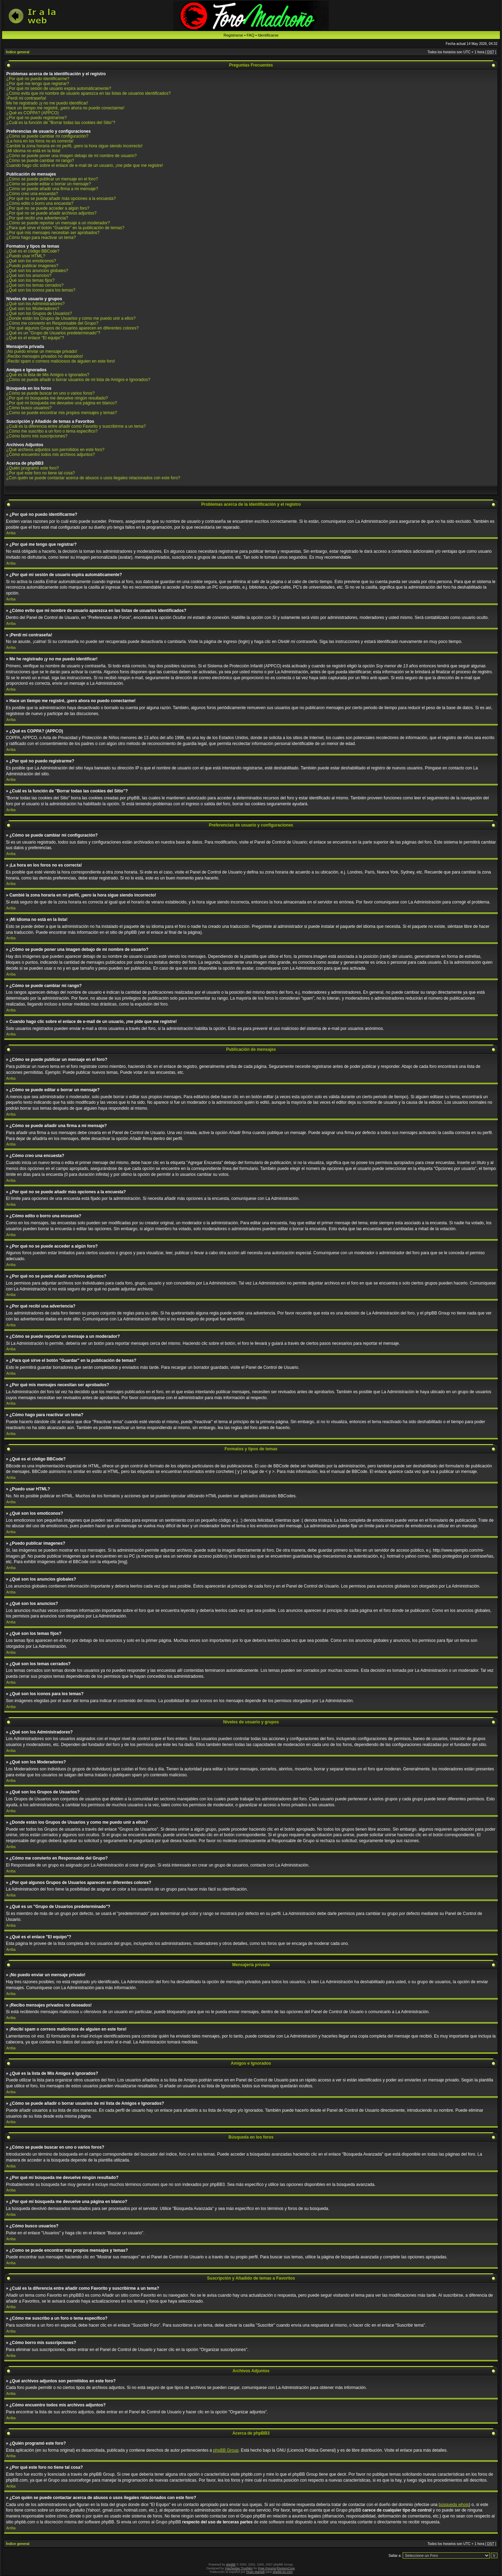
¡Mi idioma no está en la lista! (33, 150)
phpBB (230, 2564)
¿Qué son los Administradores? (35, 303)
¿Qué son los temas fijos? (30, 280)
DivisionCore (286, 2568)
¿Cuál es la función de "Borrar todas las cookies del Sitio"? (60, 122)
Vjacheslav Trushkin (239, 2568)
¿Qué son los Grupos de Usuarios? (39, 313)
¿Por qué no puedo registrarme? (36, 117)
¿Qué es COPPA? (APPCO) (32, 112)
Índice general (17, 52)
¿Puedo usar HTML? (25, 256)
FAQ (250, 35)
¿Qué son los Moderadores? (32, 308)
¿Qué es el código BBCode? (32, 251)
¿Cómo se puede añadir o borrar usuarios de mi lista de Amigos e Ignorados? (78, 379)
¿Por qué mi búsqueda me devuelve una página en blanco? (61, 403)
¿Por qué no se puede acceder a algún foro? (47, 208)
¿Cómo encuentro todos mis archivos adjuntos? (50, 454)
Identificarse (268, 35)
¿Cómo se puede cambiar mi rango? (40, 160)
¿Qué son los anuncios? (28, 275)
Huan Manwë (255, 2572)
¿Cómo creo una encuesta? (32, 193)
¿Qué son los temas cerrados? (34, 285)
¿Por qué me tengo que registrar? (37, 83)
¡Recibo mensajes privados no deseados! (44, 356)
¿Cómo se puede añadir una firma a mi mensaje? (52, 188)
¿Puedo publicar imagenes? (32, 265)
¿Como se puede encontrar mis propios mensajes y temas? (61, 412)
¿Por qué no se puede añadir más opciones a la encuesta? (61, 198)
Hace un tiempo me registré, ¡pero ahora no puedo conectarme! (65, 108)
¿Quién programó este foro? (32, 468)
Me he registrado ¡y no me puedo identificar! (47, 103)
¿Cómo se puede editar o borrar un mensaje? (48, 183)
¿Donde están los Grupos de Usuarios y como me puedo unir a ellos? (71, 318)
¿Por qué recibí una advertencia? (37, 218)
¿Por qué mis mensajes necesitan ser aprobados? (52, 232)
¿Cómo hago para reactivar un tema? (41, 237)
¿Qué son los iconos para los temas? (40, 290)
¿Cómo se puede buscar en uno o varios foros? (50, 393)
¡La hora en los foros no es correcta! (40, 141)
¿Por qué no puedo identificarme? (37, 78)
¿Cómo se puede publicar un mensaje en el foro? (52, 179)
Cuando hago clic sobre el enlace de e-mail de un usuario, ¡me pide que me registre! (84, 165)
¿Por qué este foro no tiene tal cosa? (40, 473)
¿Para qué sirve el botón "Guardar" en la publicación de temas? (65, 227)
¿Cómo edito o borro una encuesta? (39, 203)
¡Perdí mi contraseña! (26, 98)
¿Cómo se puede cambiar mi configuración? (47, 136)
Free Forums (267, 2568)
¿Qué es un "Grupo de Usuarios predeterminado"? (53, 333)
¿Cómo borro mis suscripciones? (36, 436)
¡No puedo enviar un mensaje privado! (41, 351)
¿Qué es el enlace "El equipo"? (35, 337)
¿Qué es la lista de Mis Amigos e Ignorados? (47, 374)
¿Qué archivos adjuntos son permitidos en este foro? (55, 449)
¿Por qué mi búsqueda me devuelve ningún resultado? (57, 398)
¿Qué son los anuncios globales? (37, 270)
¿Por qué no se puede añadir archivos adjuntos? (51, 213)
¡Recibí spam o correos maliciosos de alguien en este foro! (60, 361)
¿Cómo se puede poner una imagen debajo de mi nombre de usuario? (71, 155)
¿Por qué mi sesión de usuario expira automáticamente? (58, 88)
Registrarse (233, 35)
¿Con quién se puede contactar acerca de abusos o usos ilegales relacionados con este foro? (93, 477)
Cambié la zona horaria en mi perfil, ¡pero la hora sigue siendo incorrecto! (74, 145)
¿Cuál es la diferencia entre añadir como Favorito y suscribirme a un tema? (76, 426)
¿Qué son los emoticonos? (31, 260)
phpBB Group (225, 2450)
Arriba (11, 533)
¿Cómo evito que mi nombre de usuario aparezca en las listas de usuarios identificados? (88, 93)
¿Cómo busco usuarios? (29, 407)
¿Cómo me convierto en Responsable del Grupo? (52, 323)
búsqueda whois (454, 2504)
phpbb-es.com (282, 2572)
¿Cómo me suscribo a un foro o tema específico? (52, 431)
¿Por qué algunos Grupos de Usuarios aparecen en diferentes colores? (72, 328)
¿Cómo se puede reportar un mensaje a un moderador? (58, 222)
